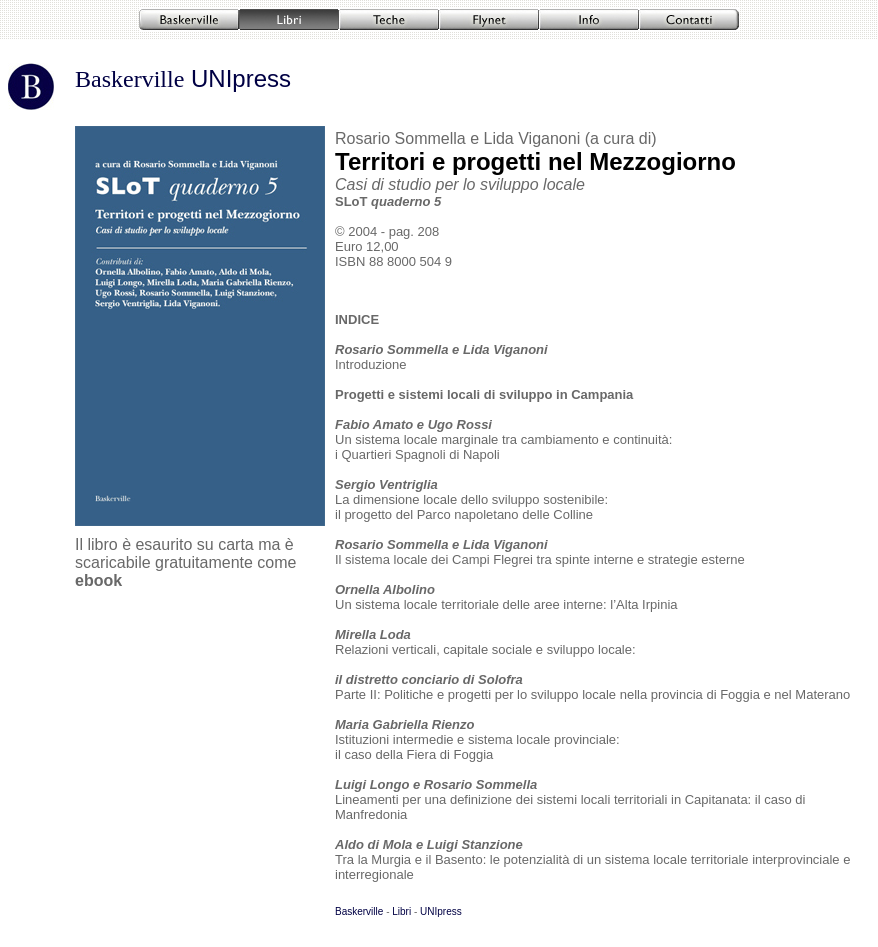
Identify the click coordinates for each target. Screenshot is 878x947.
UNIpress (237, 78)
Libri (401, 911)
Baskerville (129, 79)
